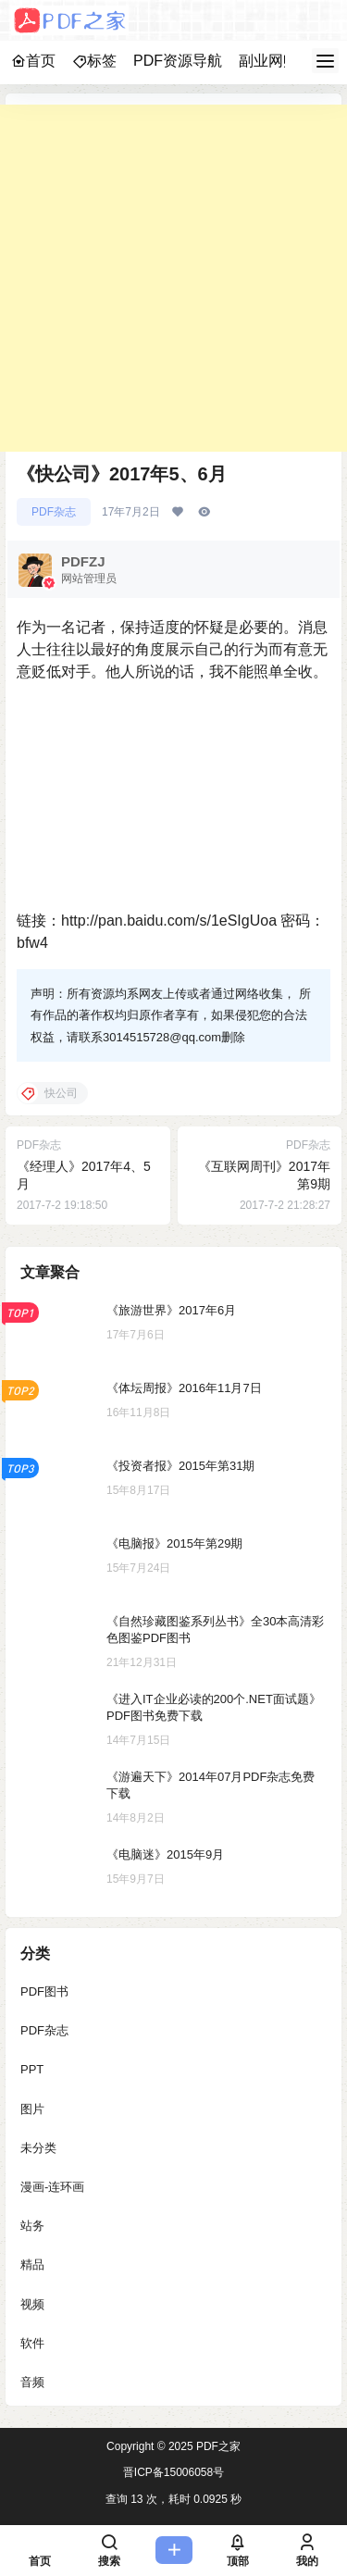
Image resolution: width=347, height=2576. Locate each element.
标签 (94, 60)
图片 (32, 2108)
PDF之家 (217, 2446)
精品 (32, 2264)
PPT (31, 2069)
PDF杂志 (53, 511)
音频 (32, 2381)
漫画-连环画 (52, 2186)
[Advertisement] (173, 278)
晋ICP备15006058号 (173, 2472)
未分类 (38, 2147)
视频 (32, 2303)
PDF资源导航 (177, 60)
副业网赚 (268, 60)
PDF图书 (44, 1991)
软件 (32, 2342)
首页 (33, 60)
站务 (32, 2226)
